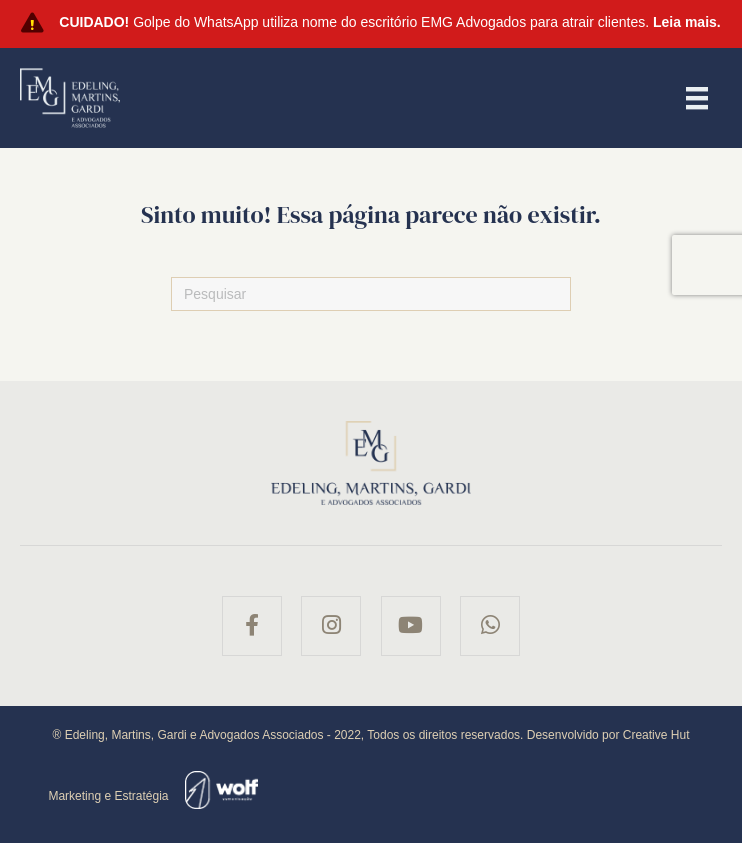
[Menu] (697, 98)
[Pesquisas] (371, 294)
